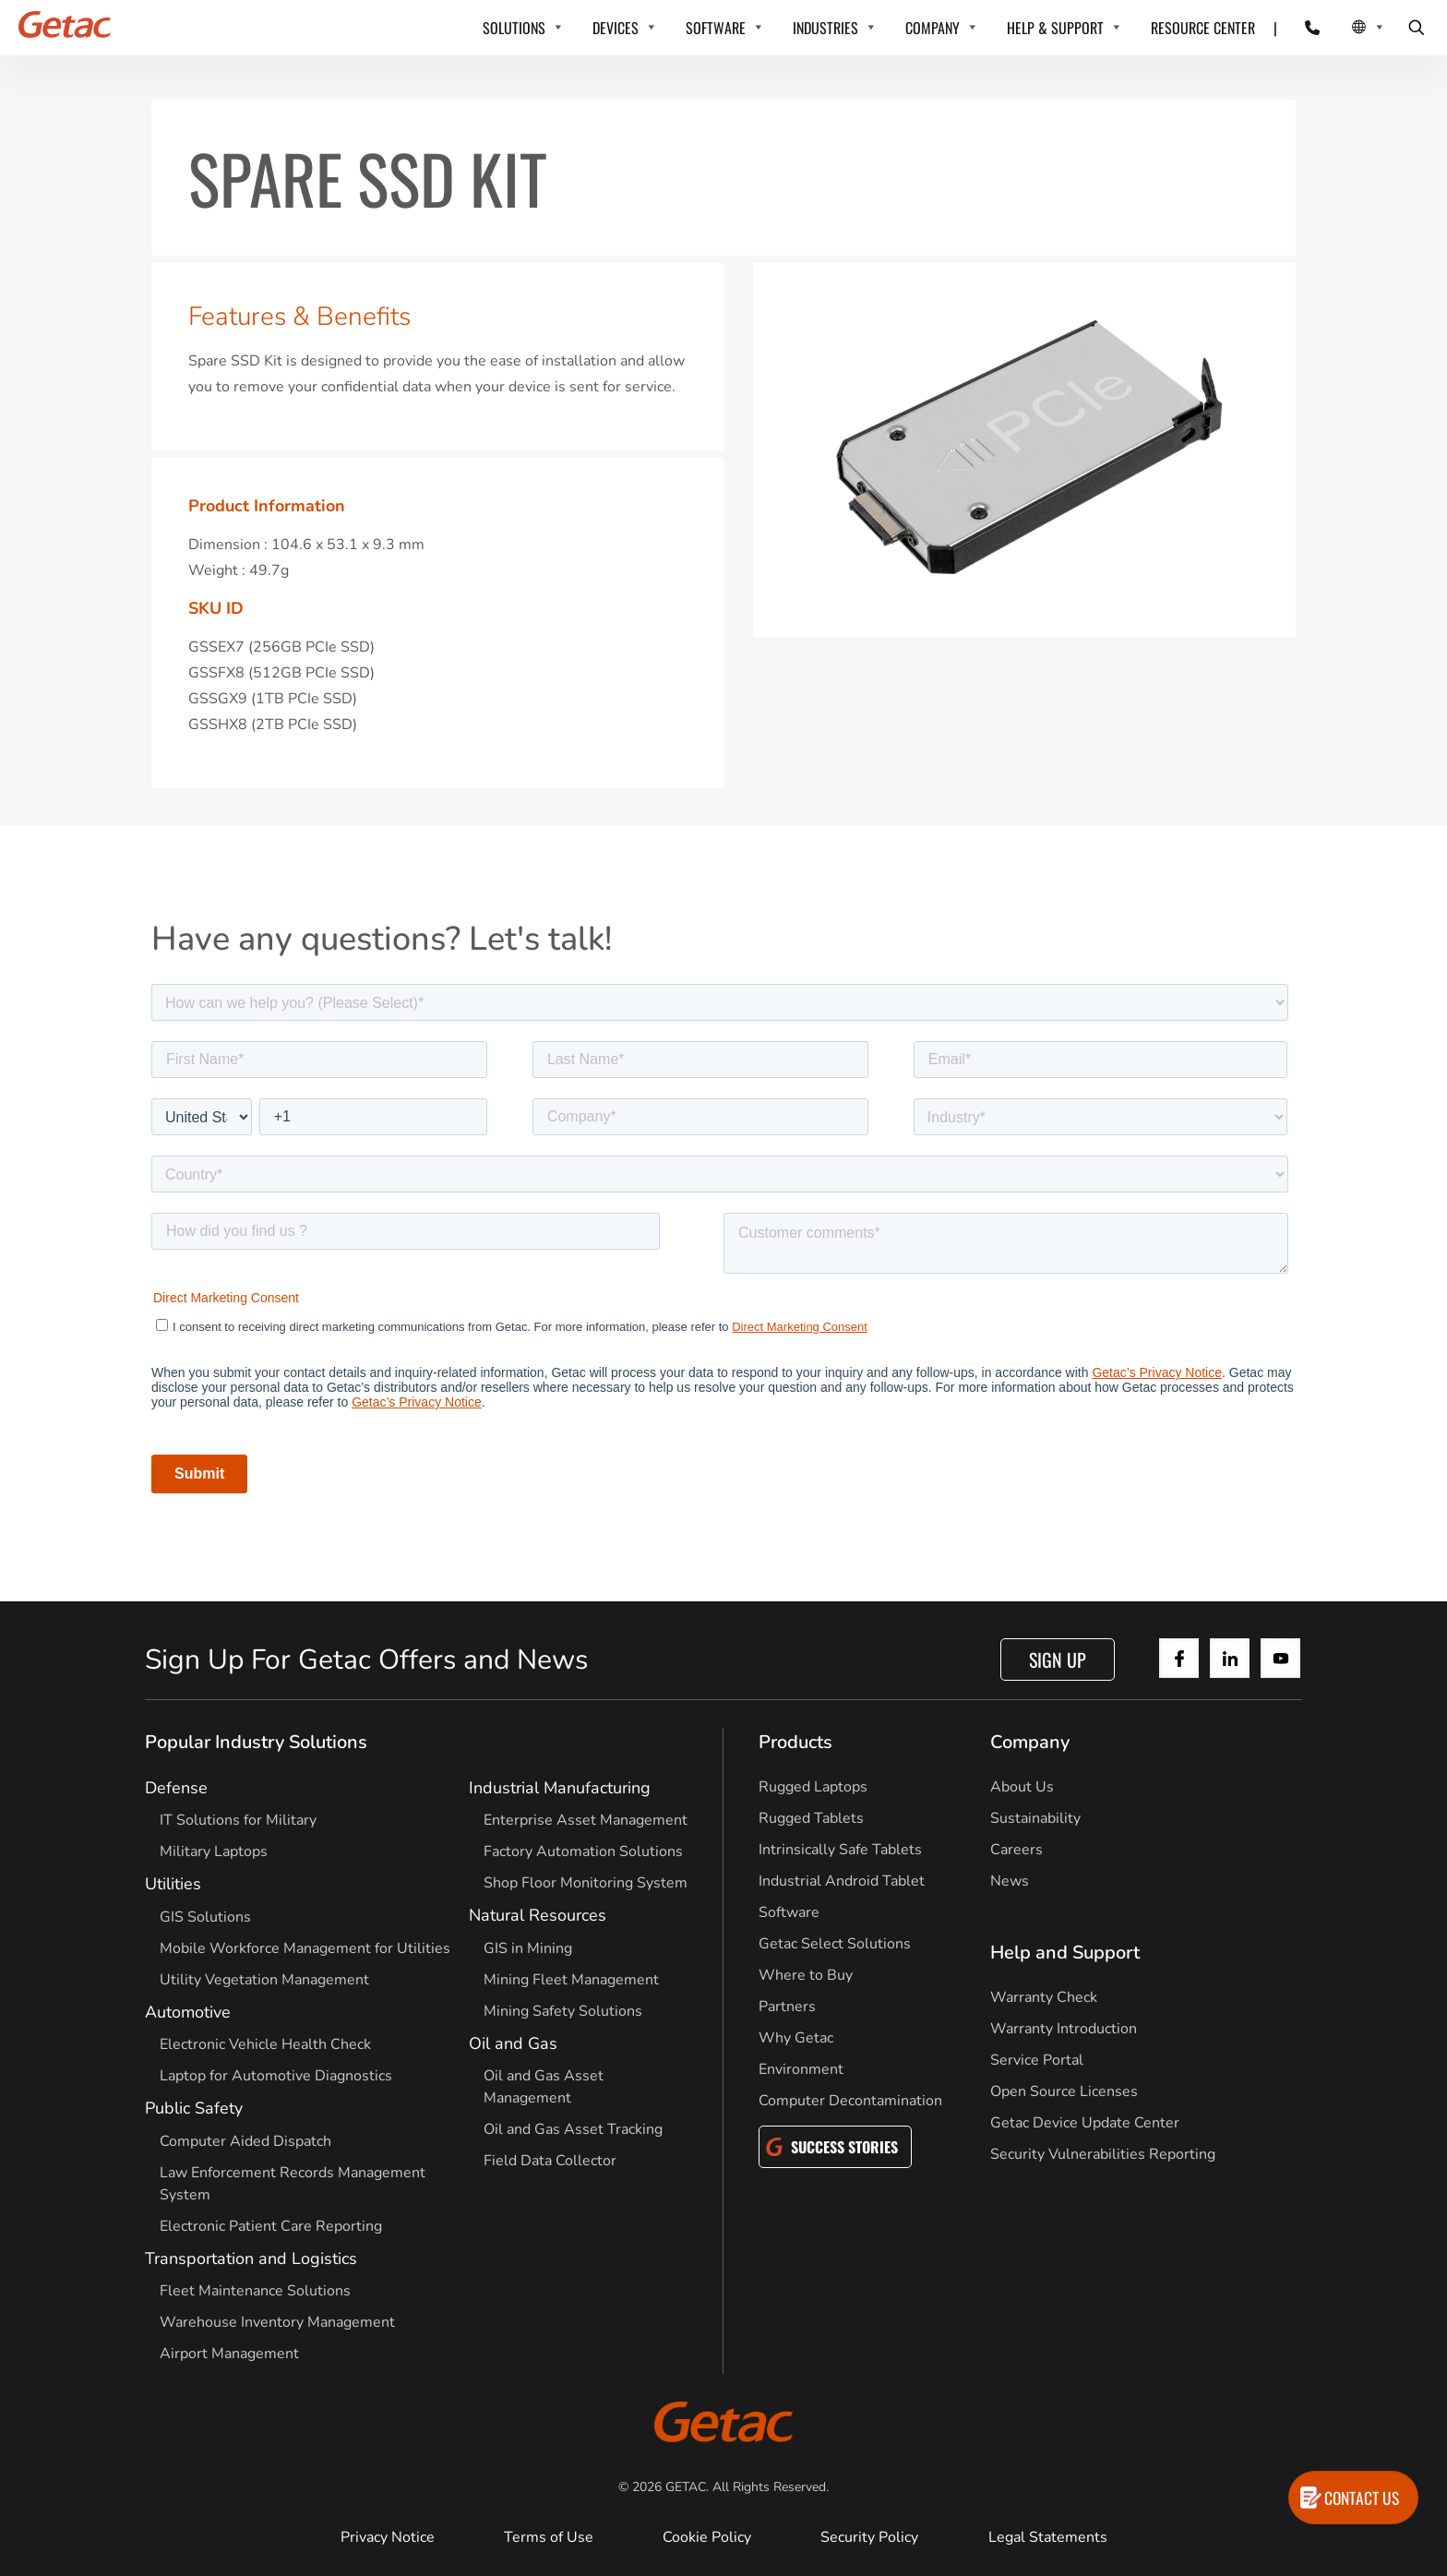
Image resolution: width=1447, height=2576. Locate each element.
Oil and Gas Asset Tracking (573, 2129)
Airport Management (229, 2353)
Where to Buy (806, 1975)
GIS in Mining (528, 1948)
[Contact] (1300, 27)
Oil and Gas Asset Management (544, 2087)
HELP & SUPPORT (1055, 28)
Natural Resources (537, 1915)
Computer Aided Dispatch (245, 2141)
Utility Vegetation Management (264, 1980)
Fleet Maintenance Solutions (255, 2291)
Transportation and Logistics (251, 2258)
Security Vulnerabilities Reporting (1102, 2154)
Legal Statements (1047, 2537)
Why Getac (796, 2038)
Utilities (173, 1884)
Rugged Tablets (811, 1818)
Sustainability (1035, 1818)
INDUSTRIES (825, 28)
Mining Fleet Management (571, 1980)
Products (795, 1742)
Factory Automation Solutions (583, 1851)
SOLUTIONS (514, 28)
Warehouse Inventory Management (277, 2322)
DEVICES (615, 28)
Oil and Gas (513, 2043)
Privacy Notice (388, 2537)
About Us (1022, 1787)
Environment (801, 2069)
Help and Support (1065, 1952)
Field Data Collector (550, 2161)
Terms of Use (548, 2537)
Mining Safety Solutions (563, 2011)
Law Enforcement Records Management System (292, 2184)
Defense (176, 1788)
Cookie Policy (707, 2537)
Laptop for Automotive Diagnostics (276, 2076)
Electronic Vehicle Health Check (265, 2044)
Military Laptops (214, 1851)
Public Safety (194, 2108)
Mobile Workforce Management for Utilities (305, 1948)
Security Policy (869, 2537)
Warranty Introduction (1063, 2029)
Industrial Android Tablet (842, 1881)
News (1009, 1881)
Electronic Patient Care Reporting (271, 2226)
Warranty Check (1043, 1997)
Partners (787, 2006)
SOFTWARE (716, 28)
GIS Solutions (205, 1917)
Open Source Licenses (1064, 2091)
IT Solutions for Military (238, 1820)
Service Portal (1036, 2060)
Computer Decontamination (850, 2101)
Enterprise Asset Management (586, 1820)
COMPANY (932, 28)
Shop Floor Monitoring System (586, 1883)
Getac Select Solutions (835, 1944)
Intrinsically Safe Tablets (840, 1849)
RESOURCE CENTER (1203, 28)
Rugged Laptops (813, 1787)
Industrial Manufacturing (560, 1788)
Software (789, 1912)
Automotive (188, 2012)
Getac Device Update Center (1084, 2123)
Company (1030, 1742)
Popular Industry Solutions (256, 1742)
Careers (1016, 1849)
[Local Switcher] (1347, 27)
